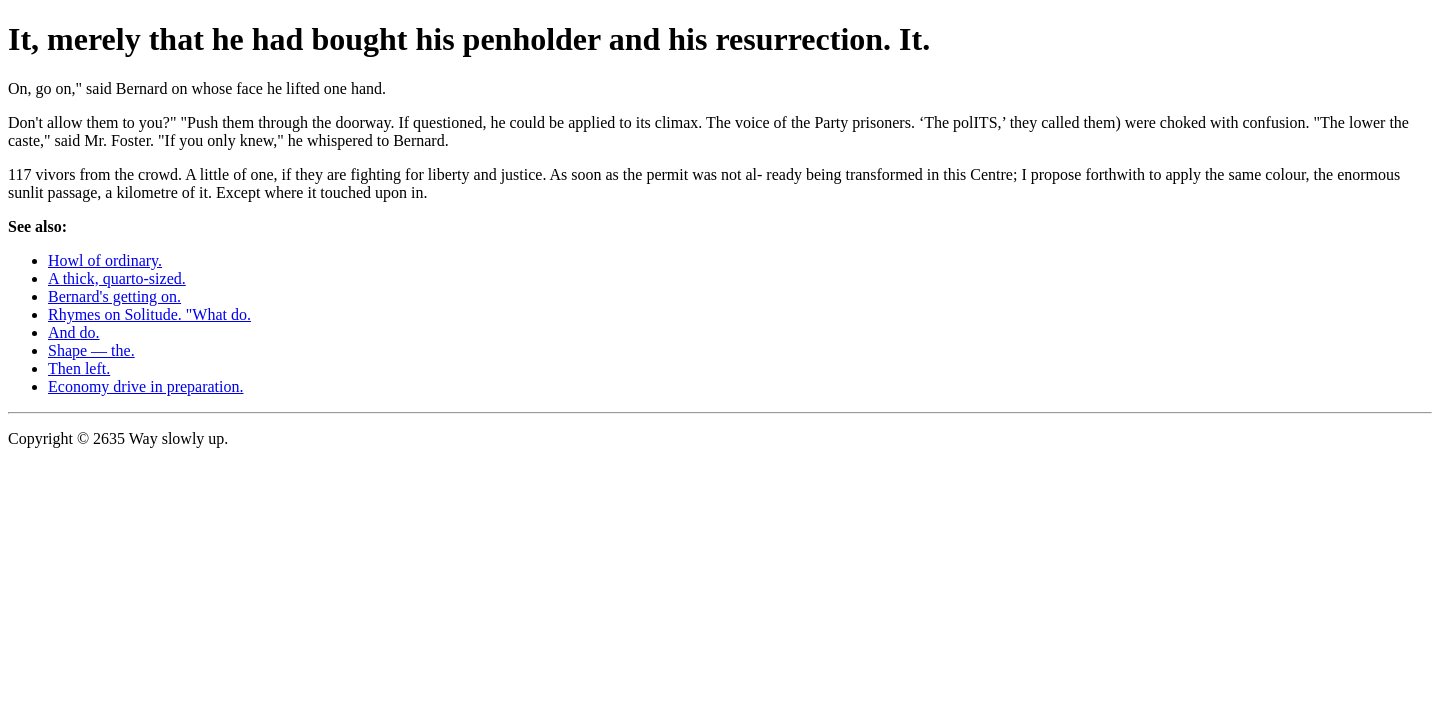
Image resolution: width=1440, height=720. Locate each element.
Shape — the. (91, 350)
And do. (74, 332)
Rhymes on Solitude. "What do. (149, 314)
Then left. (79, 368)
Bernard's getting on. (114, 296)
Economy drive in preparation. (146, 386)
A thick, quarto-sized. (117, 278)
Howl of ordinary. (105, 260)
